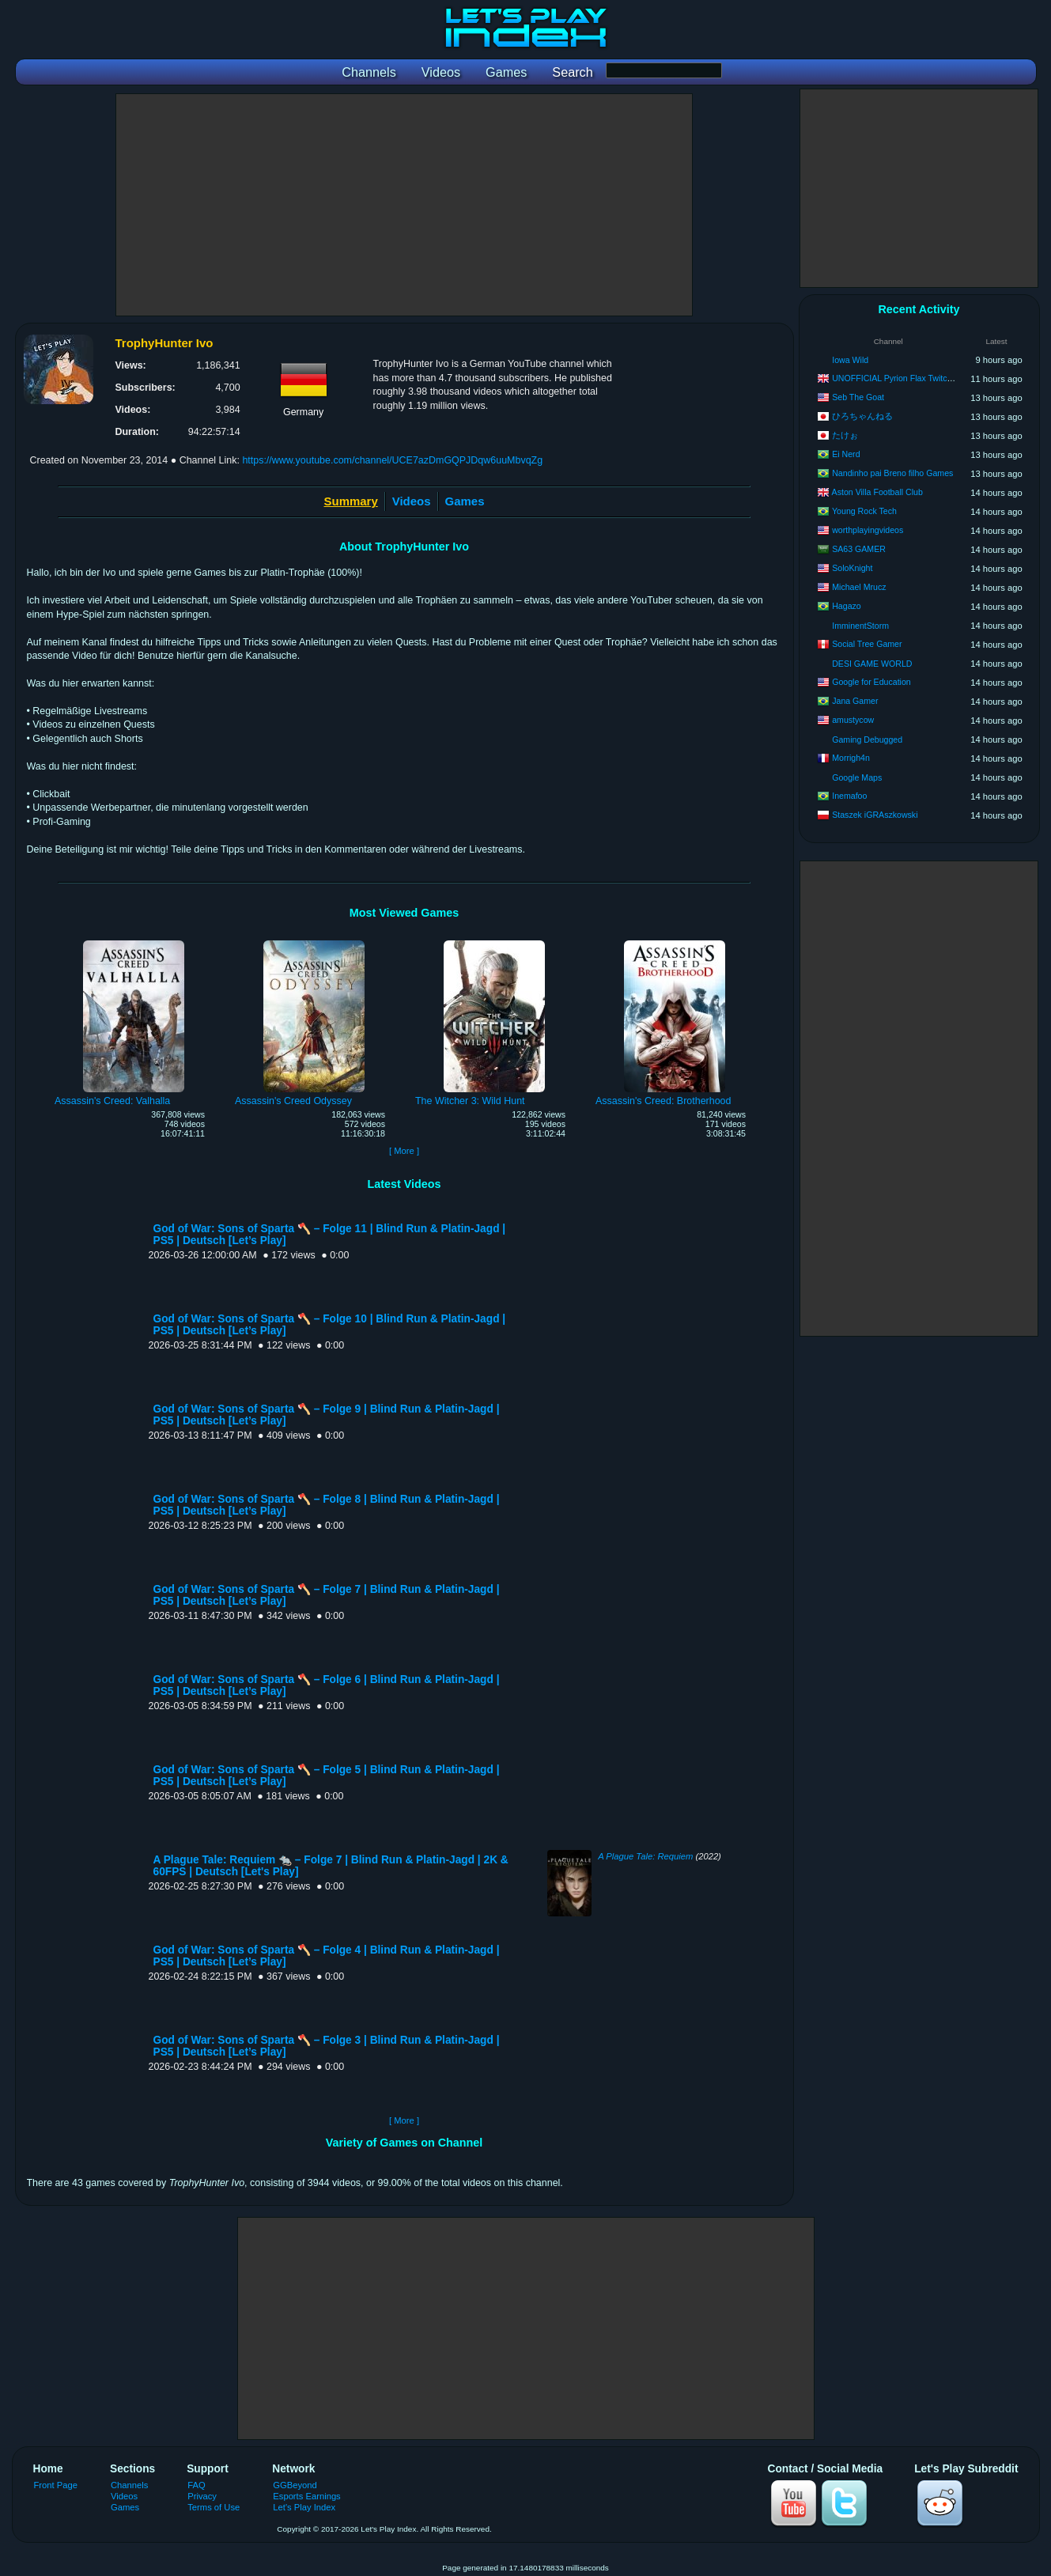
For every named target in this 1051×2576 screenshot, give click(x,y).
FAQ (196, 2485)
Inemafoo (849, 795)
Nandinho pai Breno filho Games (892, 473)
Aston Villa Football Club (877, 492)
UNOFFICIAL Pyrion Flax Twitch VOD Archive (917, 378)
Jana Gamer (855, 700)
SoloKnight (852, 568)
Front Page (56, 2485)
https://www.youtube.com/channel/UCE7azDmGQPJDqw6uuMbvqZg (392, 460)
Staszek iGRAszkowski (874, 814)
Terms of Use (213, 2507)
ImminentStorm (860, 625)
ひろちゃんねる (862, 416)
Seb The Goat (858, 397)
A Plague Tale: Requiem (645, 1856)
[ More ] (404, 1151)
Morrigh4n (851, 757)
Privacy (202, 2496)
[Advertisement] (404, 205)
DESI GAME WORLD (872, 663)
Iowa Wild (850, 360)
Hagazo (846, 606)
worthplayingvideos (867, 530)
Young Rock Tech (864, 511)
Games (465, 501)
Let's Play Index (304, 2507)
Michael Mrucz (859, 587)
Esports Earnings (306, 2496)
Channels (129, 2485)
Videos (411, 501)
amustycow (853, 719)
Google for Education (871, 682)
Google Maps (857, 777)
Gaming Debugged (867, 739)
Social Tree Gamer (867, 644)
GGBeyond (295, 2485)
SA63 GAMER (859, 549)
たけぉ (845, 435)
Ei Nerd (846, 454)
